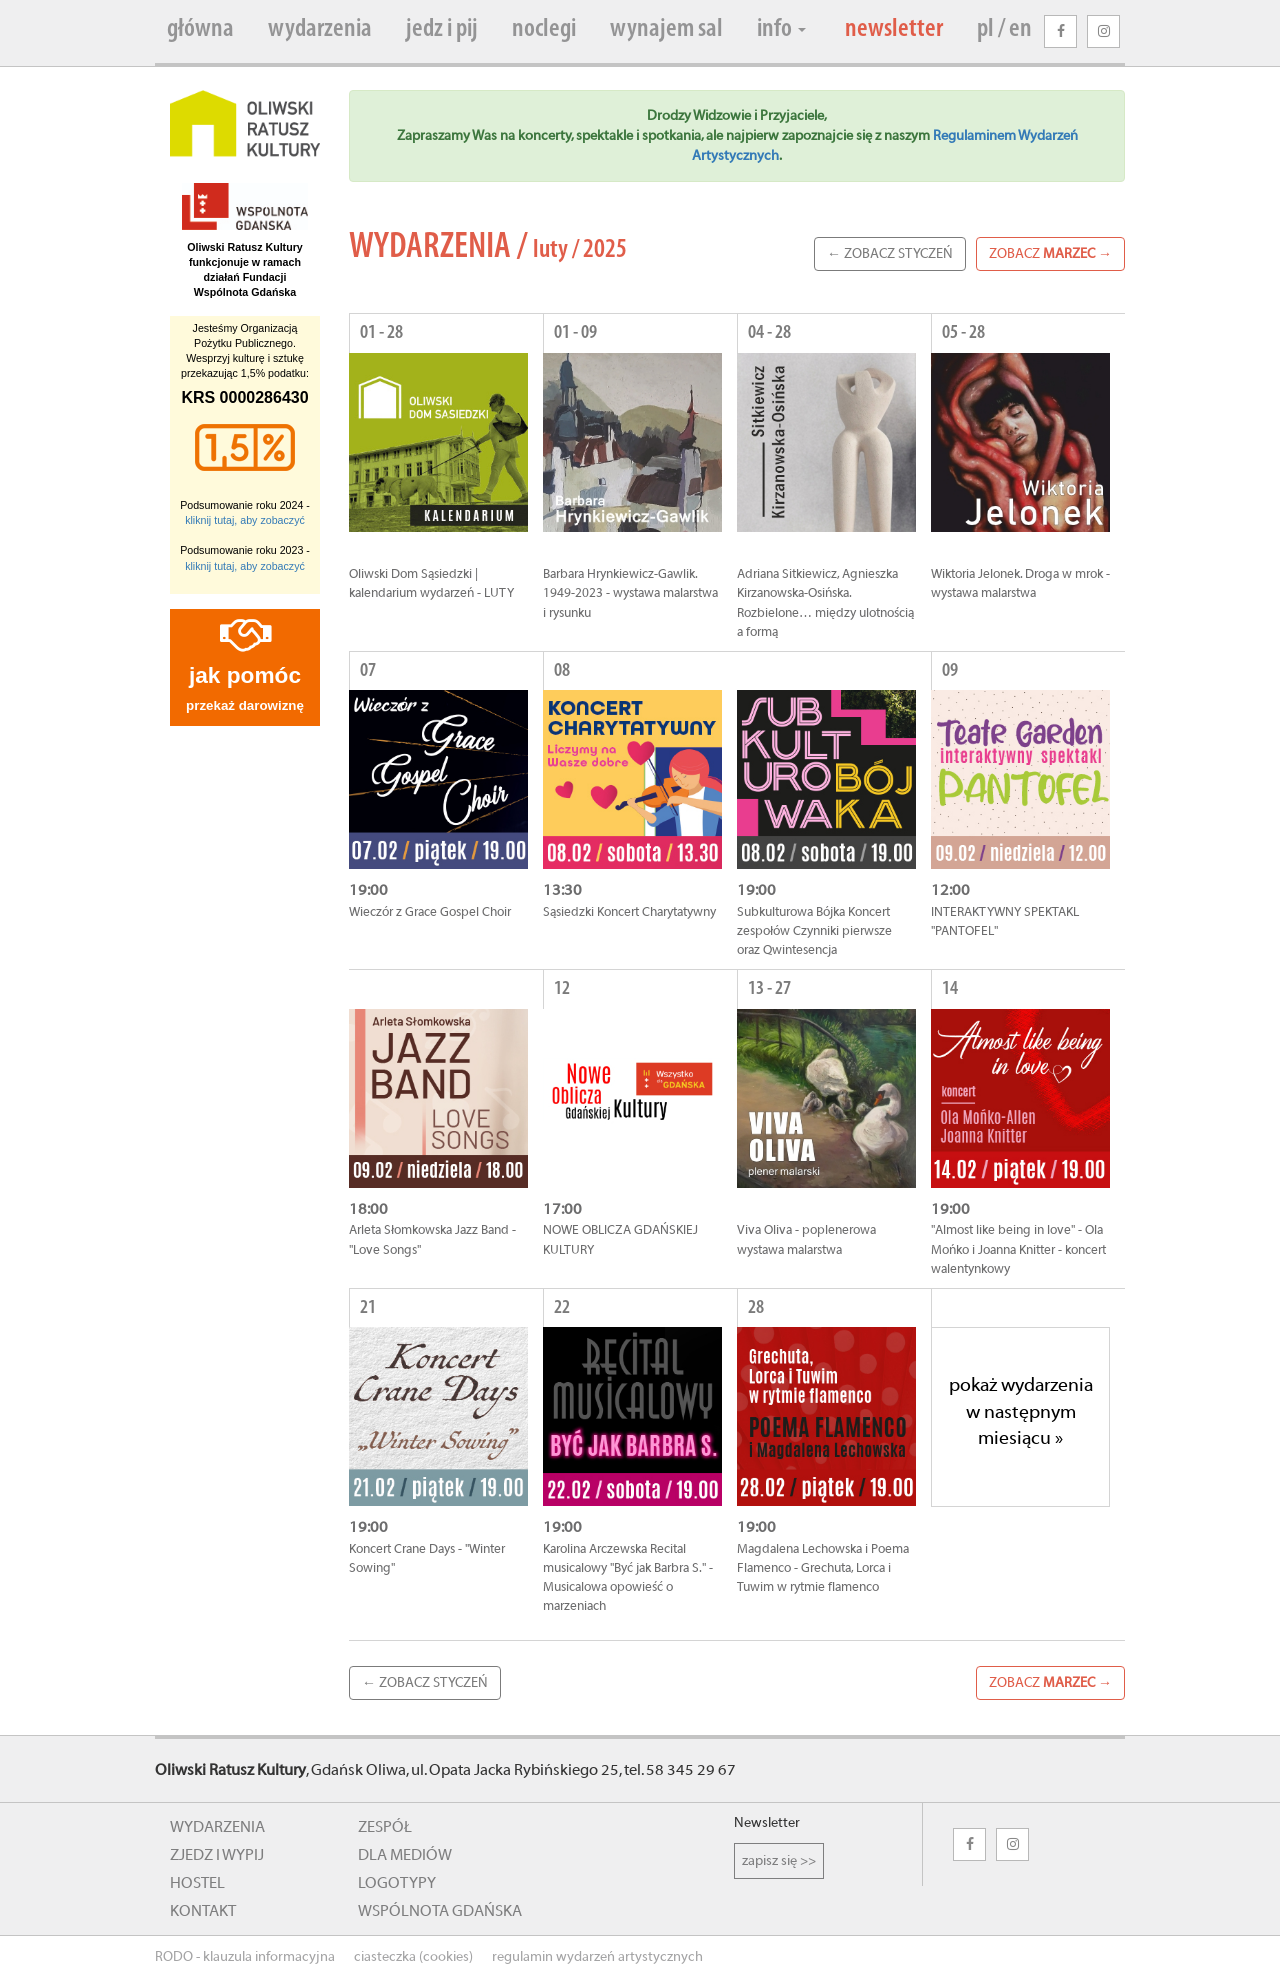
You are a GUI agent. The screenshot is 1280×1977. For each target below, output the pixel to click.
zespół (385, 1827)
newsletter (894, 29)
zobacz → (1050, 254)
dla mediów (405, 1855)
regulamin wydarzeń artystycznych (597, 1957)
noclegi (544, 29)
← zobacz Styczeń (890, 254)
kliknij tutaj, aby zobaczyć (245, 520)
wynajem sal (666, 29)
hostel (197, 1883)
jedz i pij (442, 29)
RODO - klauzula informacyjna (245, 1957)
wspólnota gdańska (440, 1911)
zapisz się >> (779, 1861)
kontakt (203, 1911)
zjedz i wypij (217, 1855)
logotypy (397, 1883)
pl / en (1004, 29)
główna (200, 29)
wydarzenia (320, 29)
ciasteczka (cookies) (413, 1957)
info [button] (781, 29)
